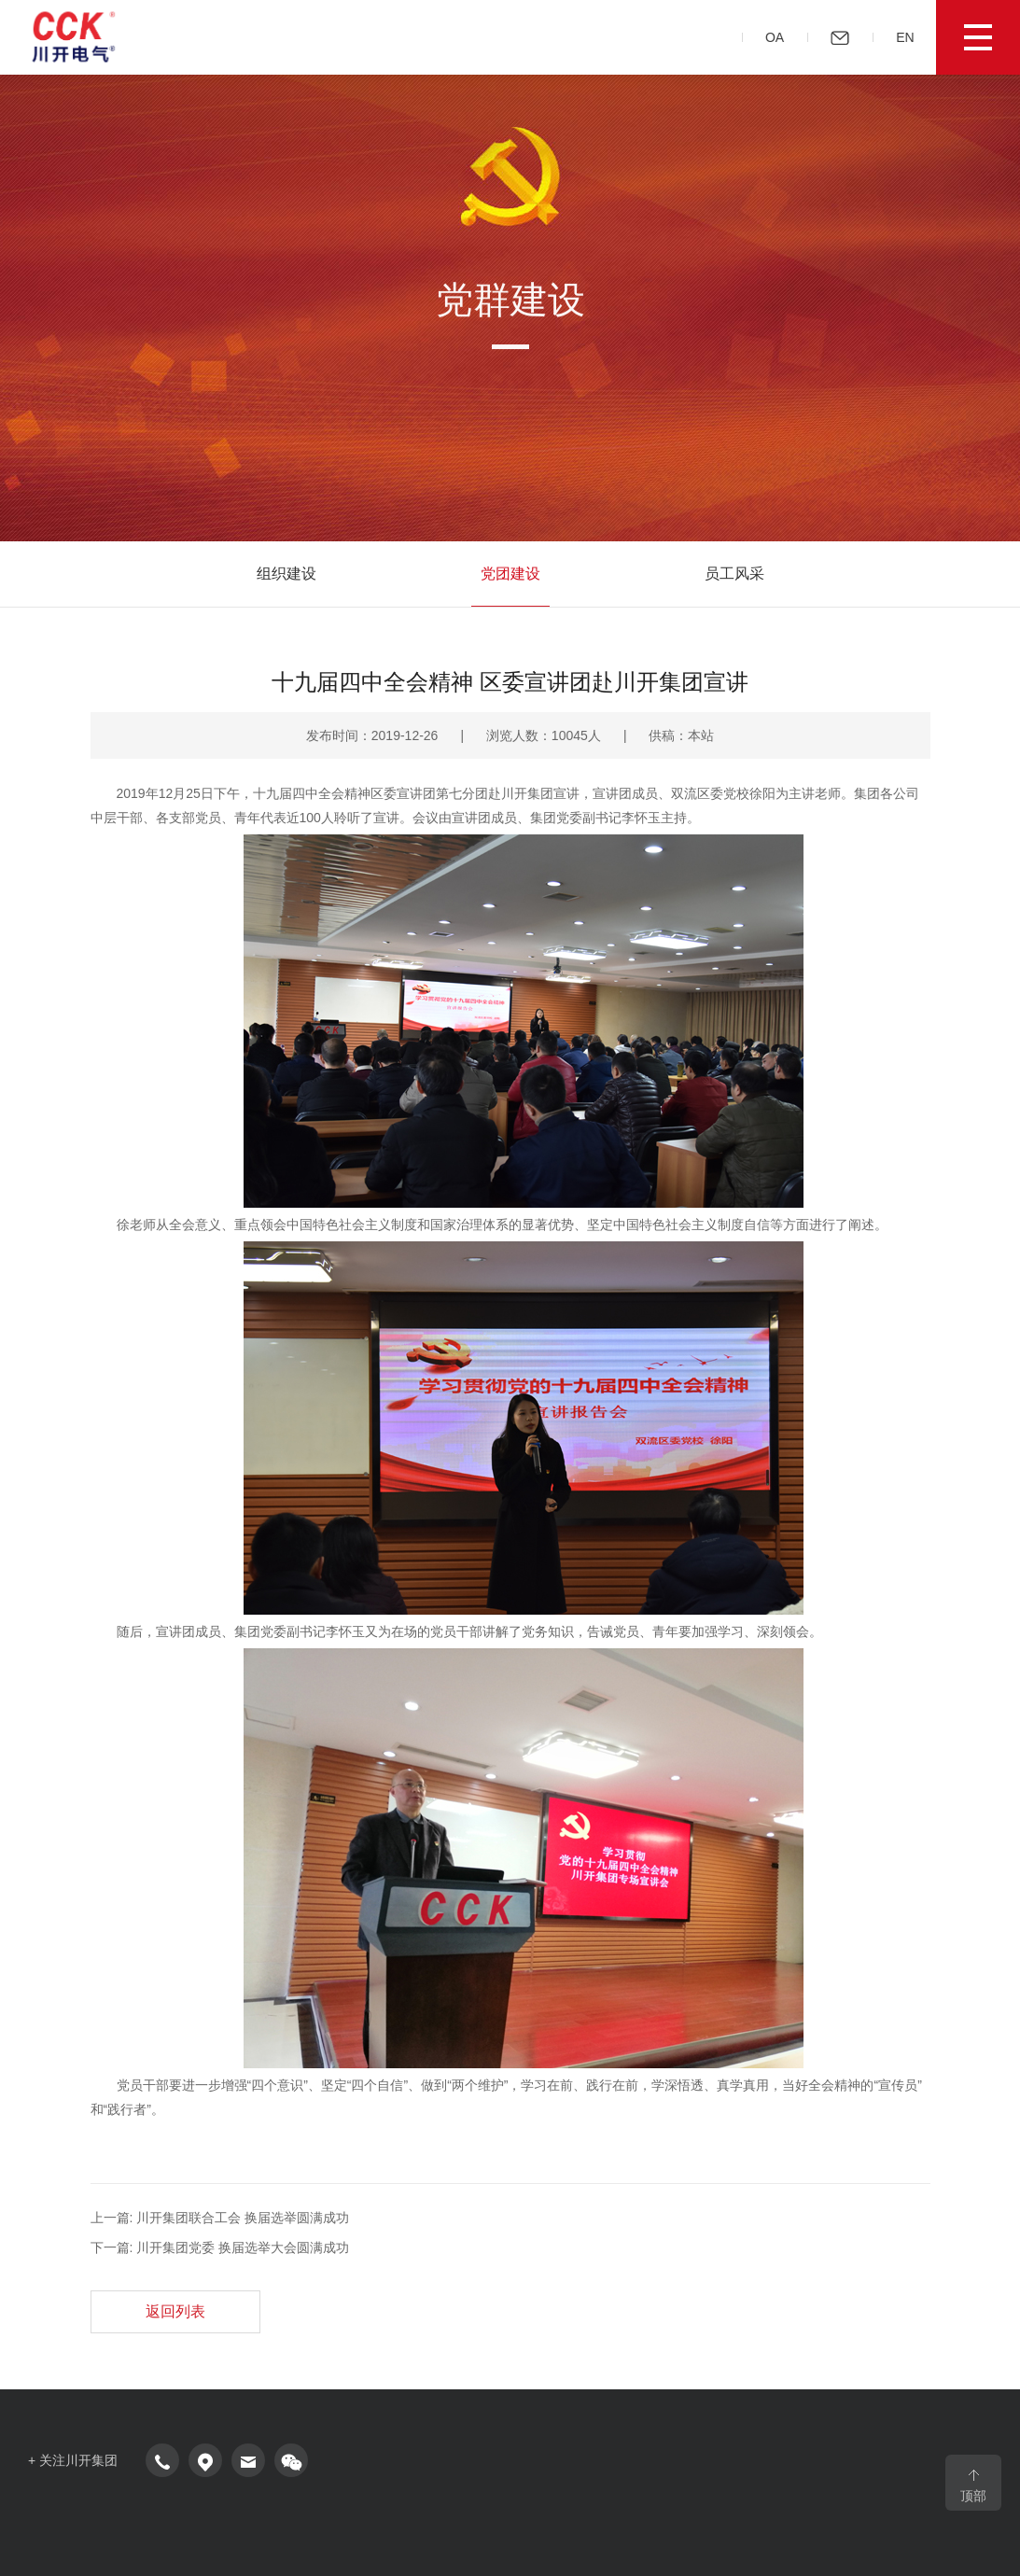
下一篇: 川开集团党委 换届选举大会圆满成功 (220, 2247)
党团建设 (510, 573)
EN (911, 37)
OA (781, 37)
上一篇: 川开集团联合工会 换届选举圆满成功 (220, 2217)
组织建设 (286, 573)
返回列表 (175, 2311)
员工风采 (734, 573)
